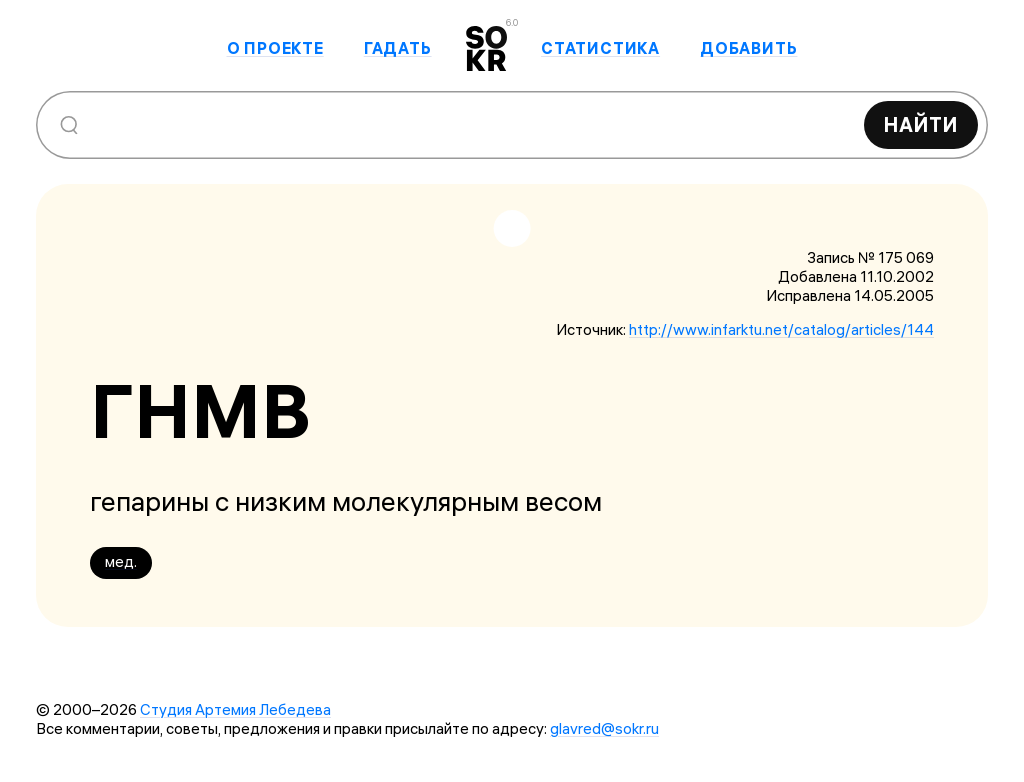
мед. (121, 561)
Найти (921, 124)
